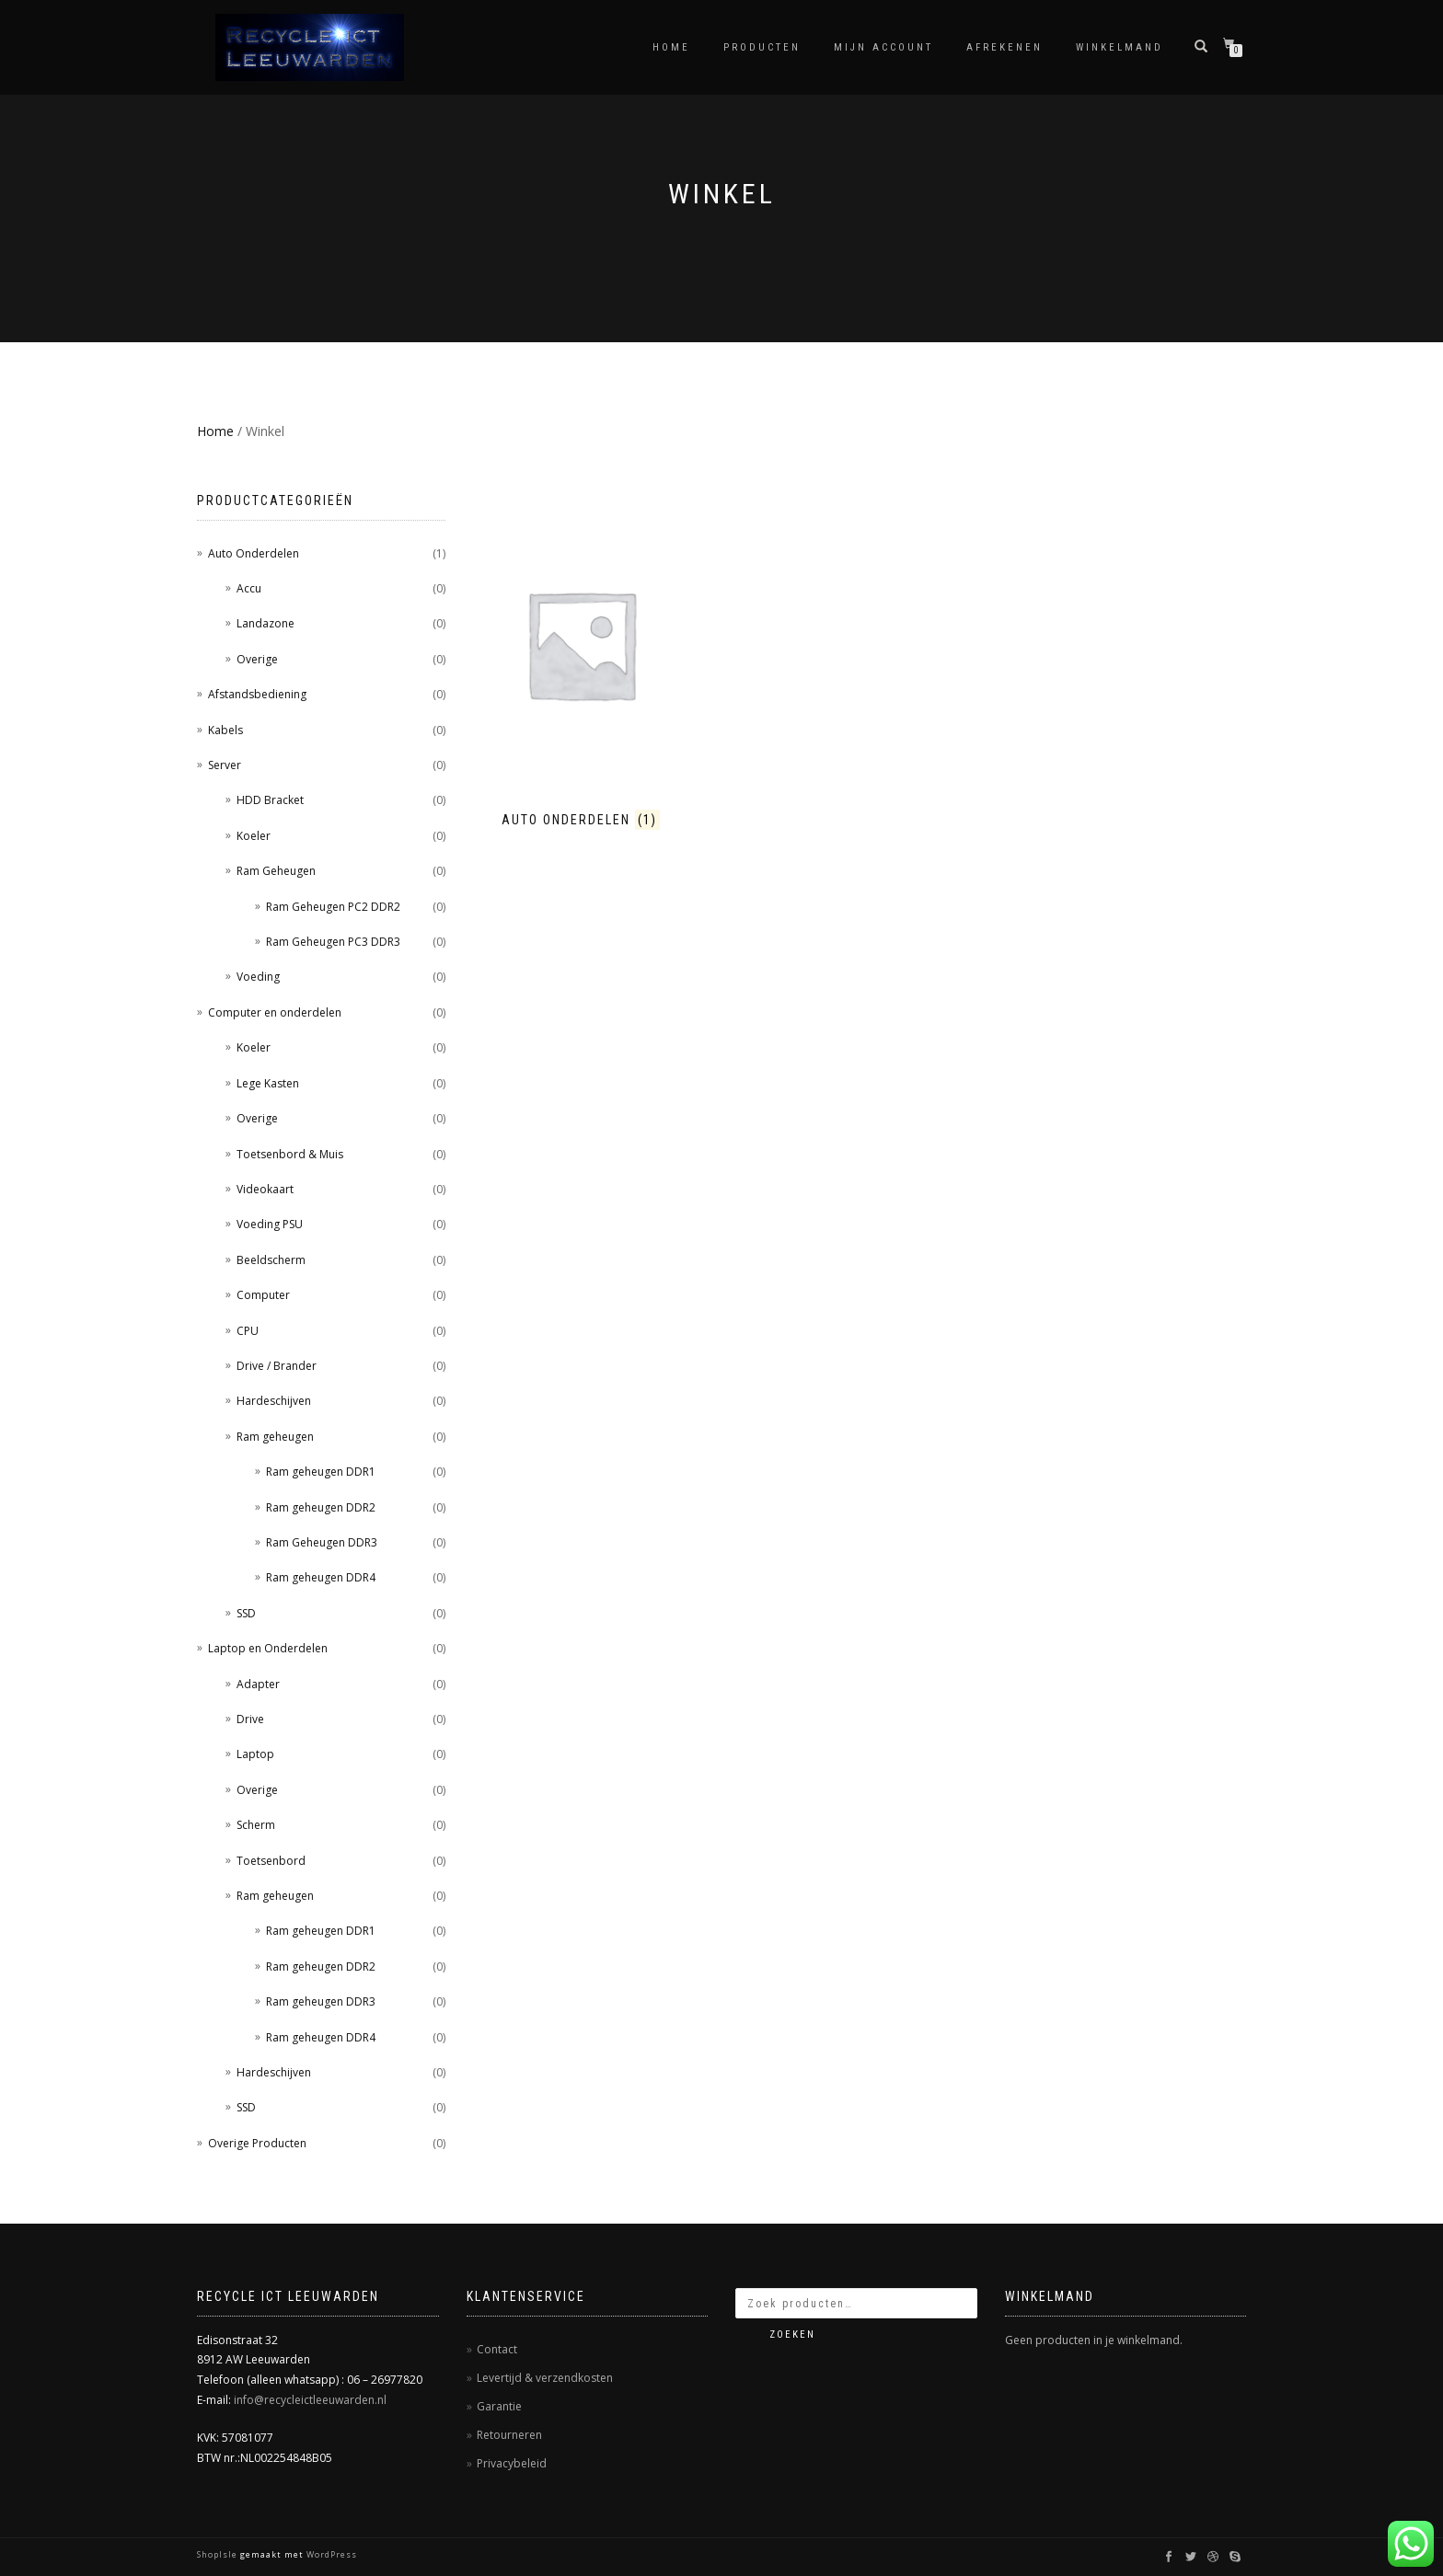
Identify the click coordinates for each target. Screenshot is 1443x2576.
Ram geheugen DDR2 (320, 1507)
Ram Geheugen (276, 871)
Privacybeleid (512, 2463)
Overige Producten (257, 2143)
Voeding (258, 976)
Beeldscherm (271, 1260)
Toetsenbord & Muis (290, 1154)
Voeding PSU (270, 1224)
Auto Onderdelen (253, 553)
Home (671, 47)
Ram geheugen (275, 1436)
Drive (250, 1719)
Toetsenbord (271, 1861)
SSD (246, 1613)
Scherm (256, 1825)
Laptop (255, 1754)
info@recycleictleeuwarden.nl (310, 2400)
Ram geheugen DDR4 (320, 1577)
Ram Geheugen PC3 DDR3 (333, 941)
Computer (263, 1295)
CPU (248, 1331)
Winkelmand (1119, 47)
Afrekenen (1004, 47)
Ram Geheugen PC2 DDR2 (333, 906)
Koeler (254, 836)
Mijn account (883, 47)
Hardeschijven (274, 1401)
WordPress (330, 2554)
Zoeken (792, 2334)
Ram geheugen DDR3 (320, 2001)
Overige (257, 659)
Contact (497, 2349)
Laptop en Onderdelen (268, 1648)
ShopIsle (218, 2554)
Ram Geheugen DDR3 (321, 1542)
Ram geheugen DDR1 (320, 1471)
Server (224, 765)
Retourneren (509, 2435)
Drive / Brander (277, 1366)
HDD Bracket (270, 800)
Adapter (258, 1684)
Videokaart (265, 1189)
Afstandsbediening (257, 694)
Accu (249, 588)
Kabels (225, 730)
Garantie (499, 2406)
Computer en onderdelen (274, 1012)
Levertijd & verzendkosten (545, 2378)
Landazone (265, 623)
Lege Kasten (268, 1083)
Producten (762, 47)
